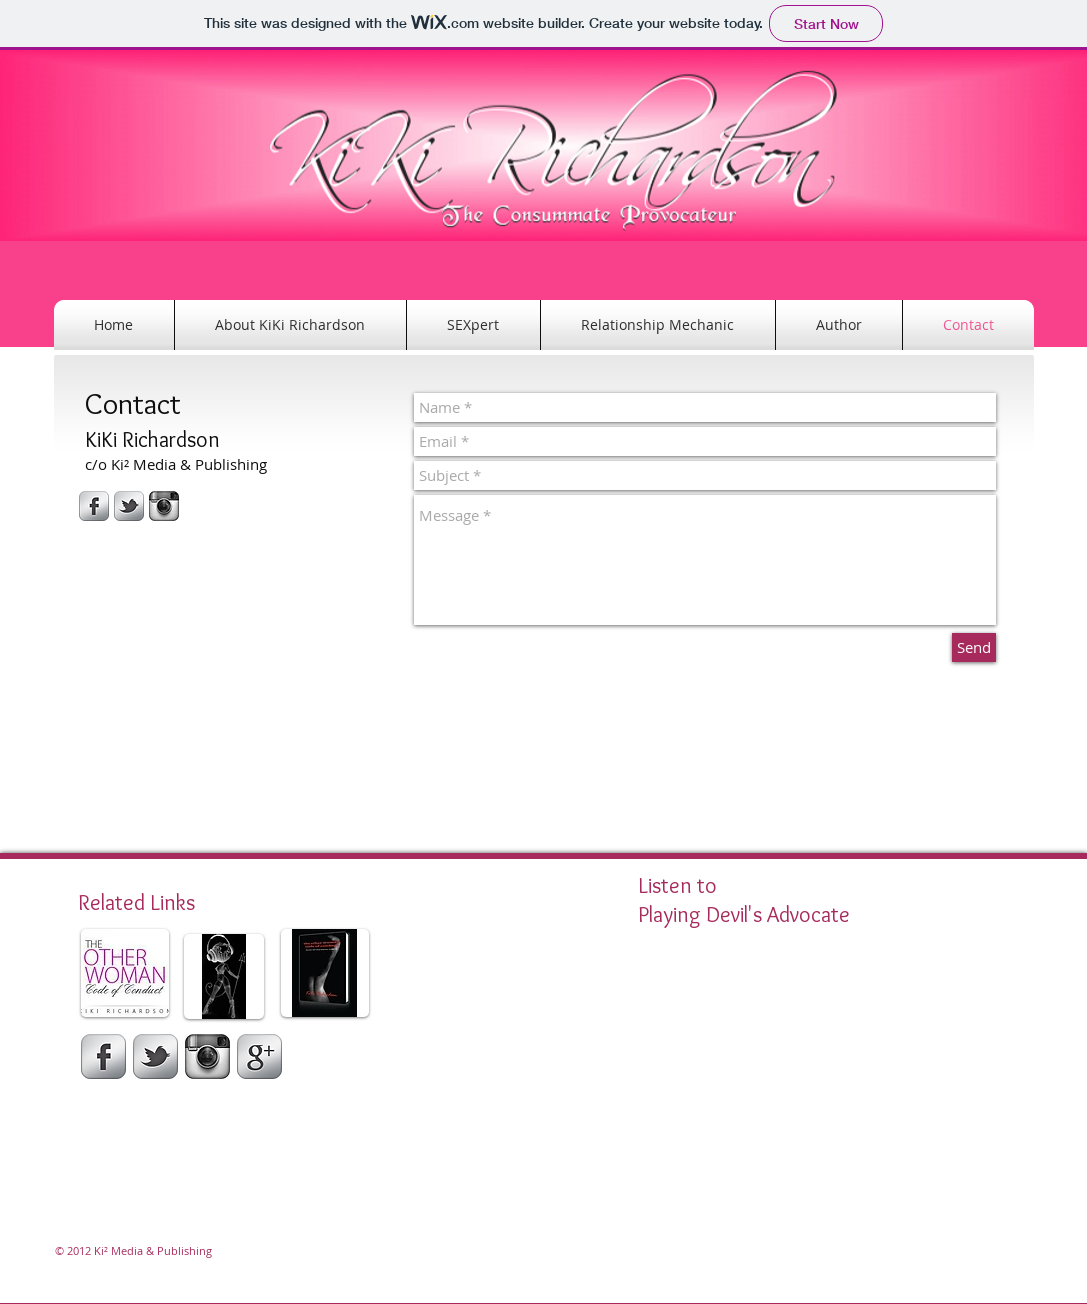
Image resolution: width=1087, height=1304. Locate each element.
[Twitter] (155, 1056)
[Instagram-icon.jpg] (164, 506)
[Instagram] (207, 1056)
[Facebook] (103, 1056)
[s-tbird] (129, 506)
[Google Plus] (259, 1056)
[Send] (974, 647)
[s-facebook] (94, 506)
